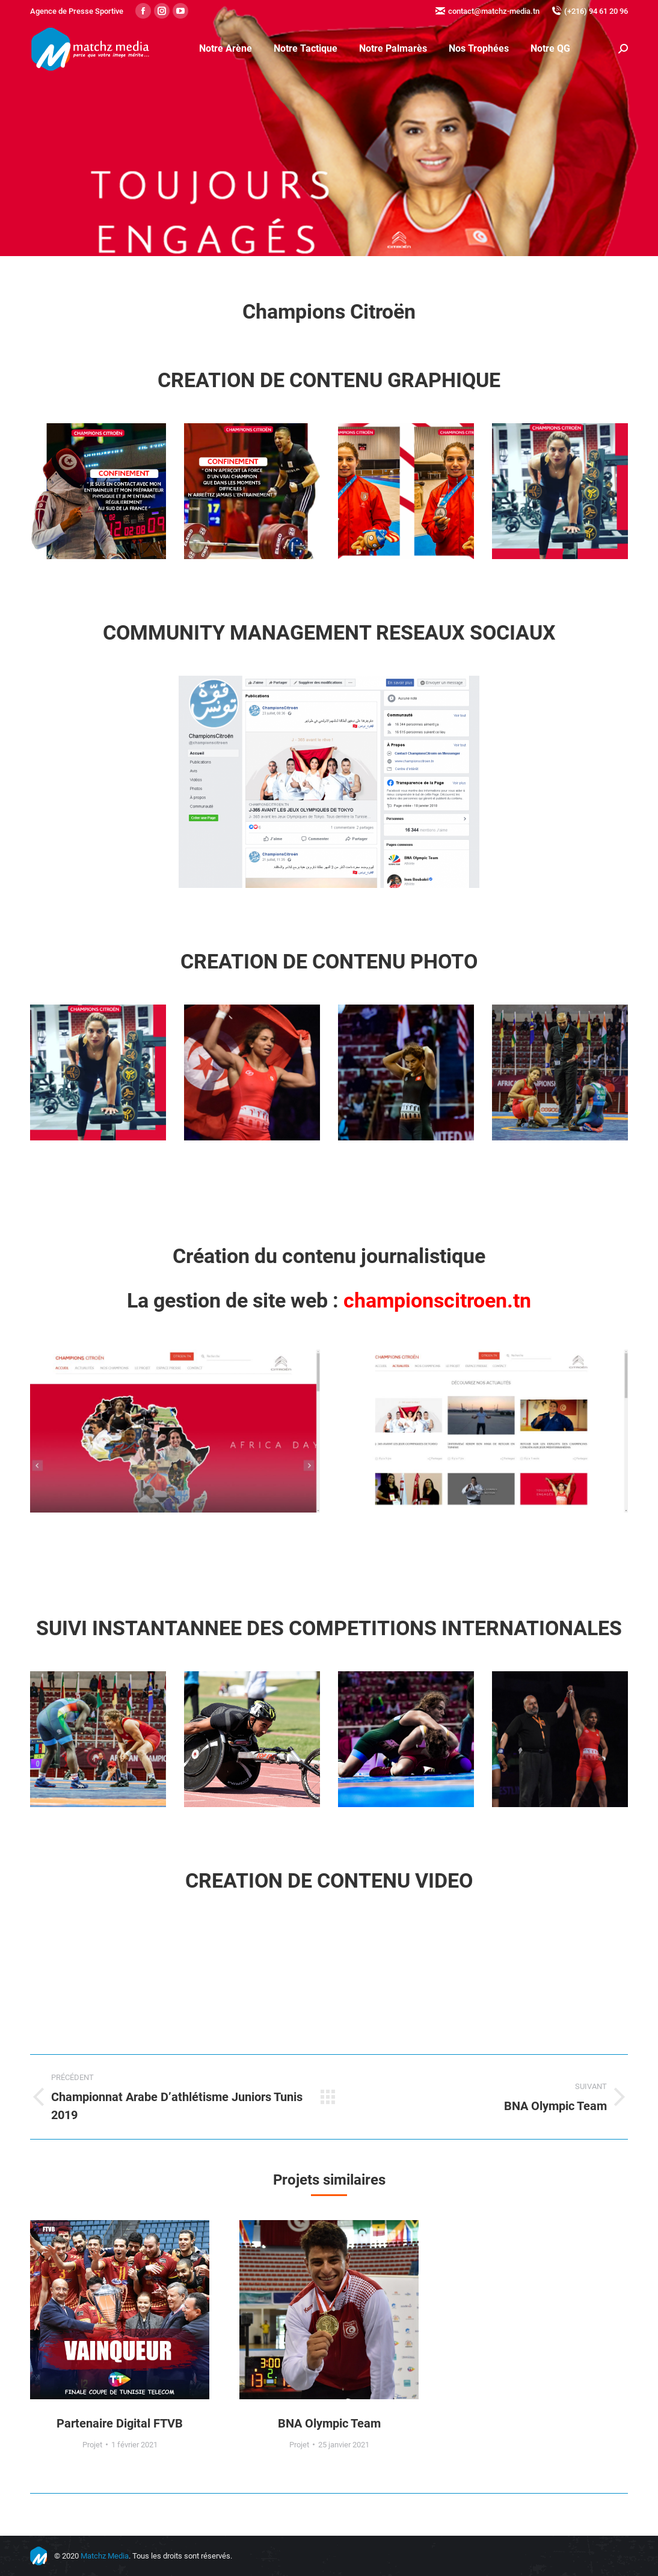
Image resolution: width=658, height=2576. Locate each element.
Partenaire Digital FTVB (120, 2423)
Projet (92, 2444)
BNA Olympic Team (329, 2423)
